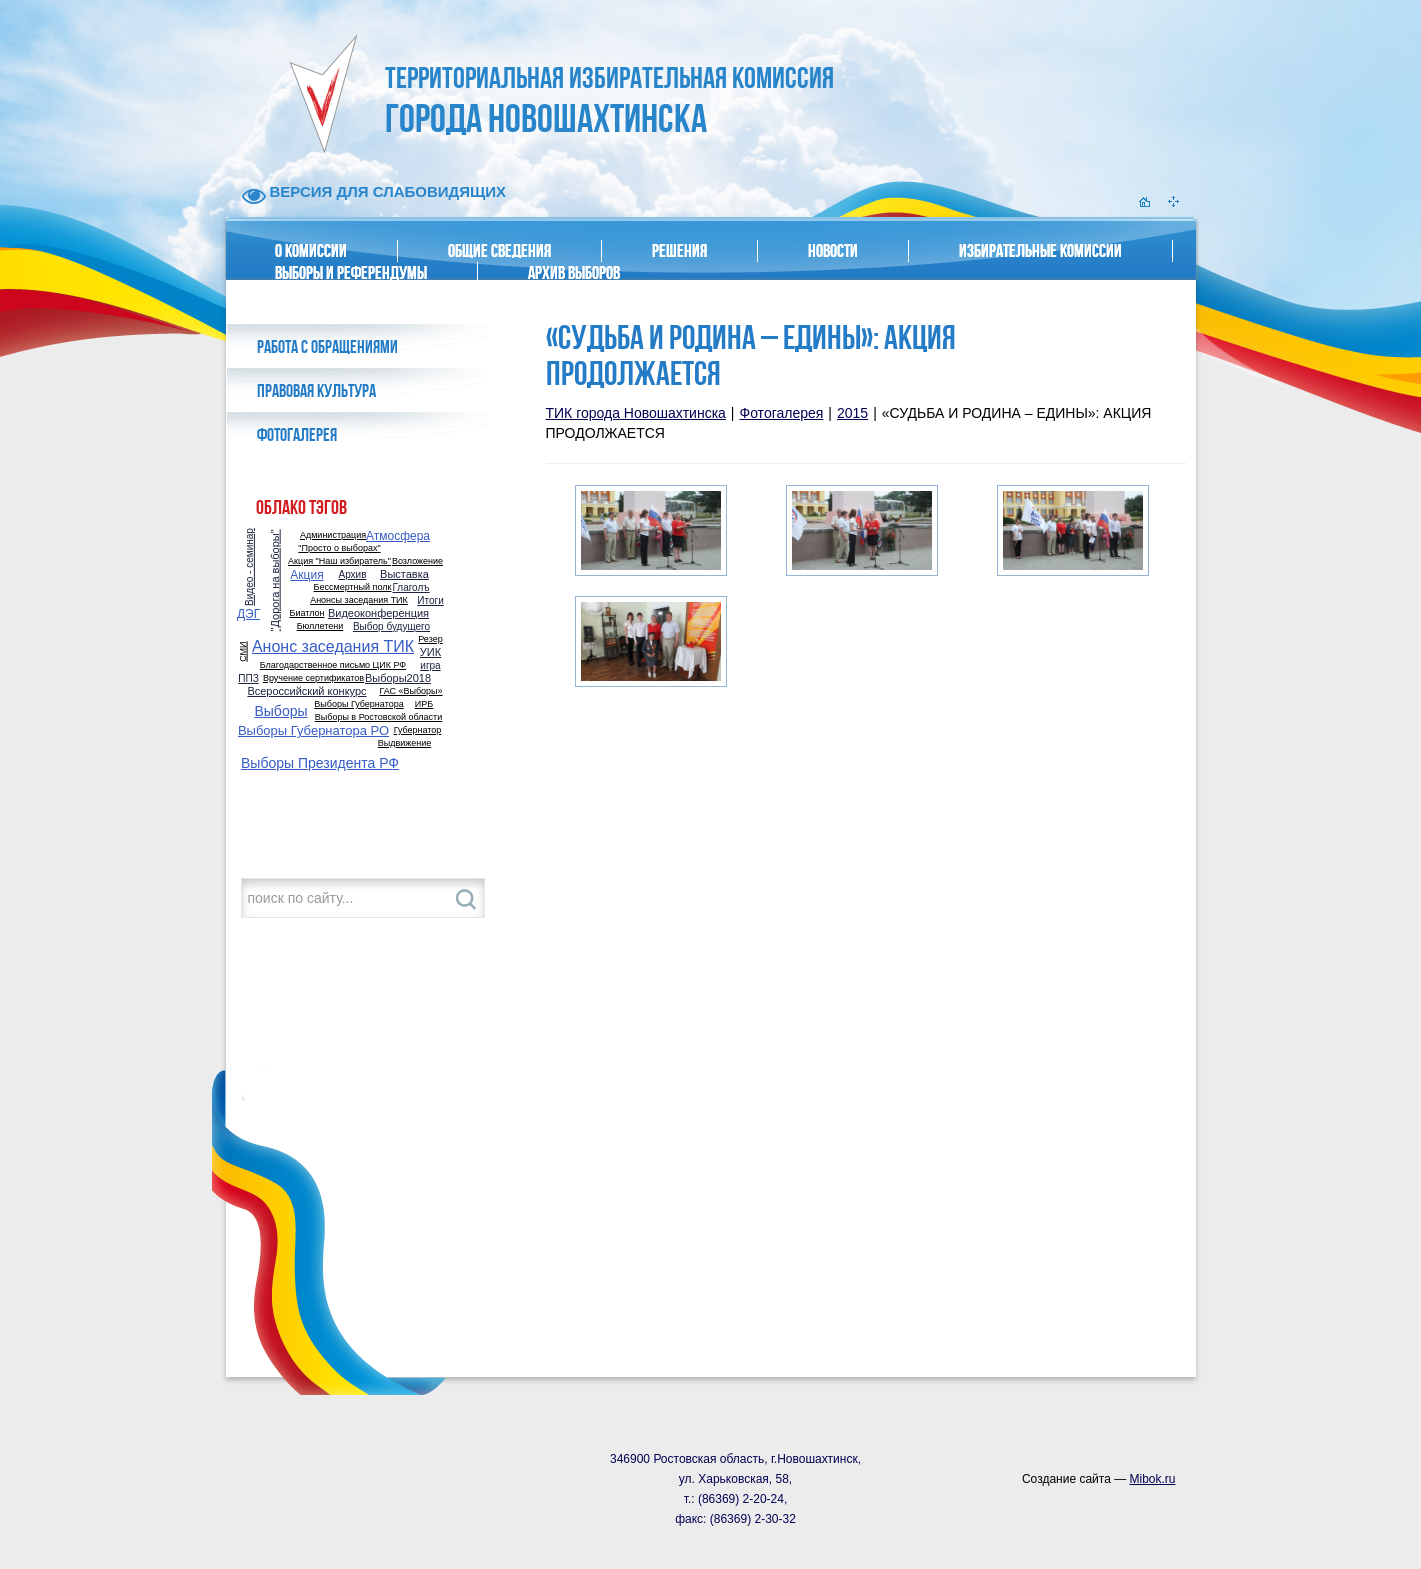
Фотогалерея (297, 435)
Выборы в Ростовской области (378, 717)
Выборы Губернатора (358, 704)
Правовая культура (316, 391)
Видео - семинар (250, 567)
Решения (679, 251)
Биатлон (307, 613)
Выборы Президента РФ (320, 763)
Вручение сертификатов (313, 678)
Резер (430, 639)
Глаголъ (410, 588)
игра (430, 666)
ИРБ (424, 704)
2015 (852, 413)
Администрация (333, 535)
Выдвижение (405, 743)
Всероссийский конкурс (306, 691)
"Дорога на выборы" (275, 580)
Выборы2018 (398, 678)
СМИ (242, 651)
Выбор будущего (391, 627)
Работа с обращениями (327, 347)
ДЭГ (248, 614)
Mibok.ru (1152, 1479)
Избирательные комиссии (1040, 251)
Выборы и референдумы (351, 273)
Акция (306, 575)
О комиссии (311, 251)
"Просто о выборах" (339, 548)
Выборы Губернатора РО (313, 730)
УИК (430, 652)
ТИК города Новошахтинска (636, 413)
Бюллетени (320, 626)
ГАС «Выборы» (410, 691)
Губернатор (418, 730)
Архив (352, 575)
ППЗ (248, 679)
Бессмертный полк (353, 587)
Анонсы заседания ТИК (359, 600)
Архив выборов (574, 273)
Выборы (280, 711)
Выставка (404, 574)
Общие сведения (499, 251)
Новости (833, 251)
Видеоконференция (378, 613)
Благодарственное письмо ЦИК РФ (333, 665)
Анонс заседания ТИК (333, 647)
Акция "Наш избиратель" (339, 561)
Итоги (430, 601)
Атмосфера (398, 536)
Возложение (417, 561)
